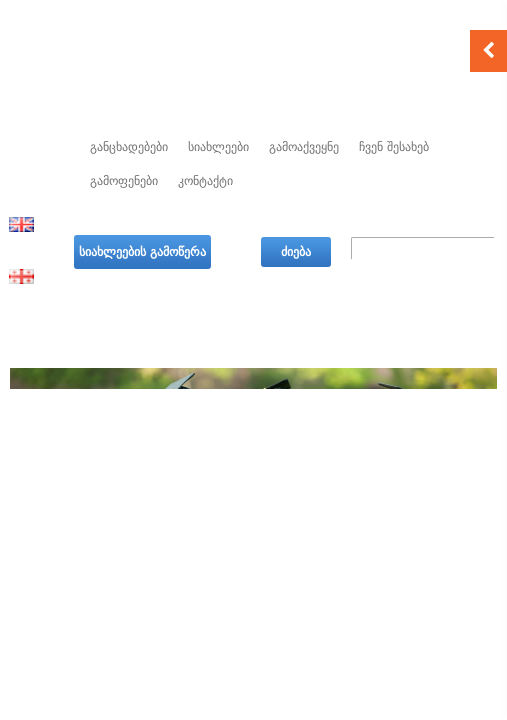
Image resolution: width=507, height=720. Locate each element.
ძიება (296, 252)
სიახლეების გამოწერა (142, 252)
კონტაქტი (205, 181)
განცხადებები (129, 147)
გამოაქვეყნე (304, 147)
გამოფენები (124, 181)
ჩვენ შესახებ (394, 147)
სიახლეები (218, 147)
